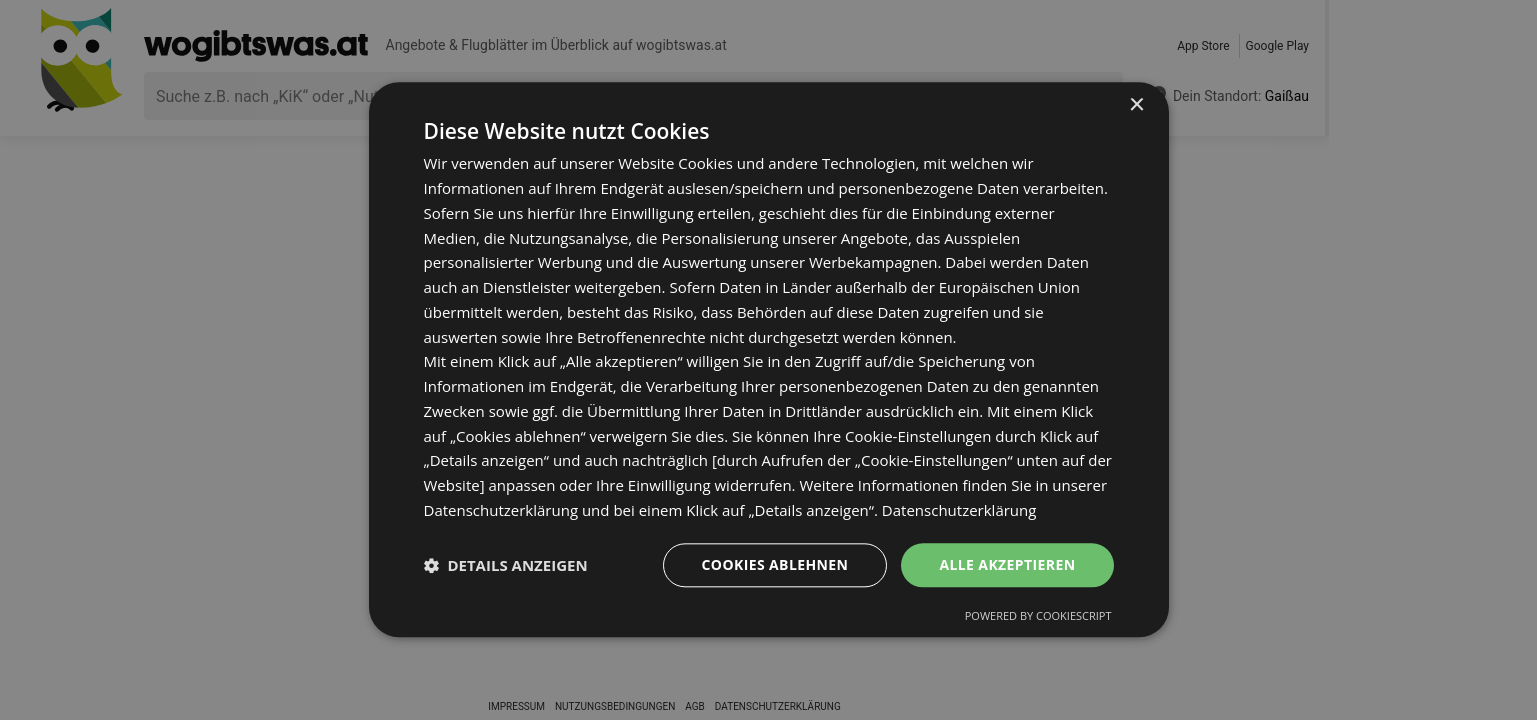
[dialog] (769, 359)
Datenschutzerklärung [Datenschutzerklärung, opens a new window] (959, 510)
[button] (506, 565)
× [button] (1136, 105)
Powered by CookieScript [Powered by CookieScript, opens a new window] (1038, 616)
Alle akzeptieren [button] (1007, 564)
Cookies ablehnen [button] (775, 564)
